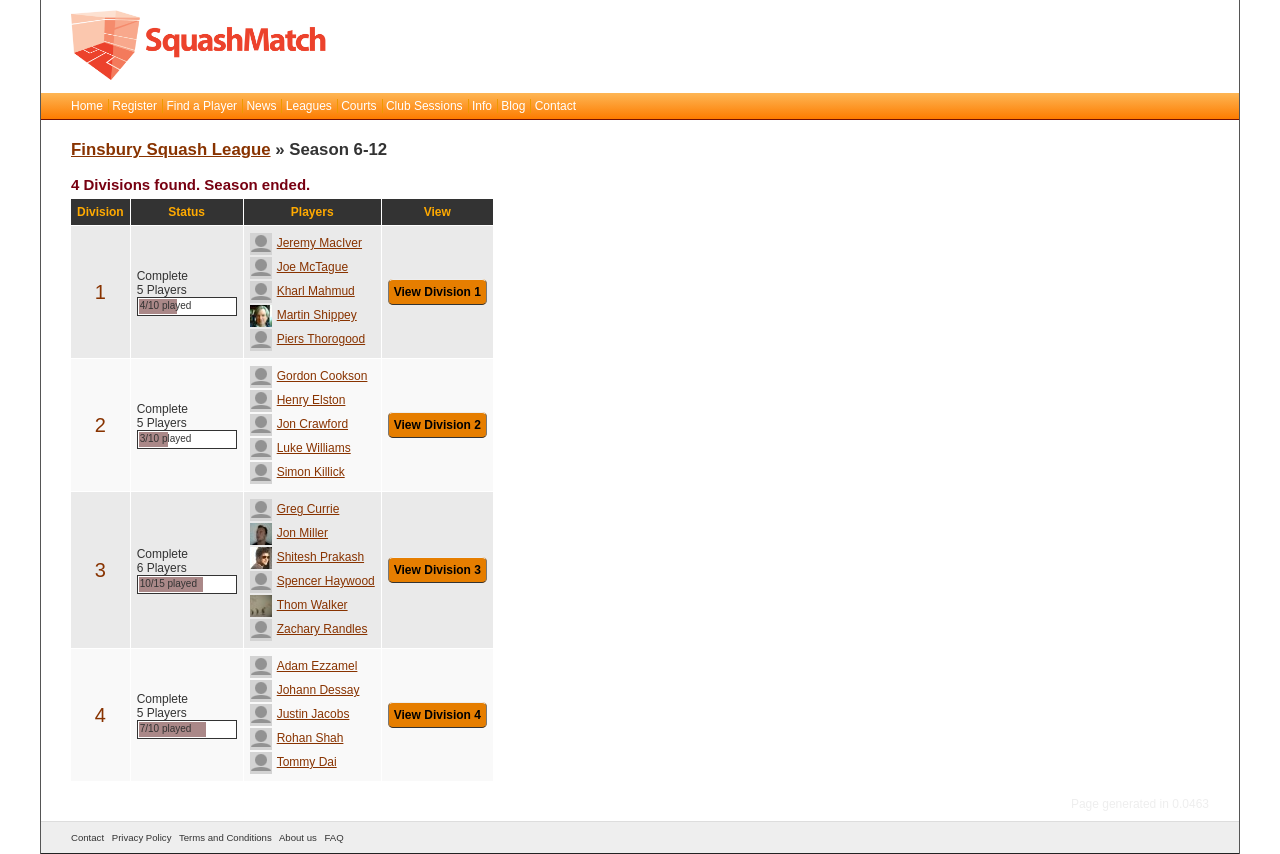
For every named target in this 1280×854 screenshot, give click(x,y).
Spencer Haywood (312, 581)
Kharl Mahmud (302, 291)
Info (482, 106)
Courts (358, 106)
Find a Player (201, 106)
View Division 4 (437, 715)
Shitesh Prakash (307, 557)
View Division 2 (437, 425)
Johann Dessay (305, 690)
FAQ (333, 837)
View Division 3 (437, 570)
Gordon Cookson (309, 376)
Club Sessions (424, 106)
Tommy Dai (293, 762)
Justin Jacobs (300, 714)
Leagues (309, 106)
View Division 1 (437, 292)
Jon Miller (289, 533)
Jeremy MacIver (306, 243)
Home (87, 106)
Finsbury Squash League (171, 149)
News (261, 106)
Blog (513, 106)
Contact (555, 106)
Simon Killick (297, 472)
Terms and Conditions (225, 837)
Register (134, 106)
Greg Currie (295, 509)
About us (298, 837)
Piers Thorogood (308, 339)
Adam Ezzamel (304, 666)
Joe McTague (299, 267)
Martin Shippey (303, 315)
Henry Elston (298, 400)
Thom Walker (299, 605)
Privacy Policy (142, 837)
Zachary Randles (309, 629)
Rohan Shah (297, 738)
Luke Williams (300, 448)
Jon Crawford (299, 424)
